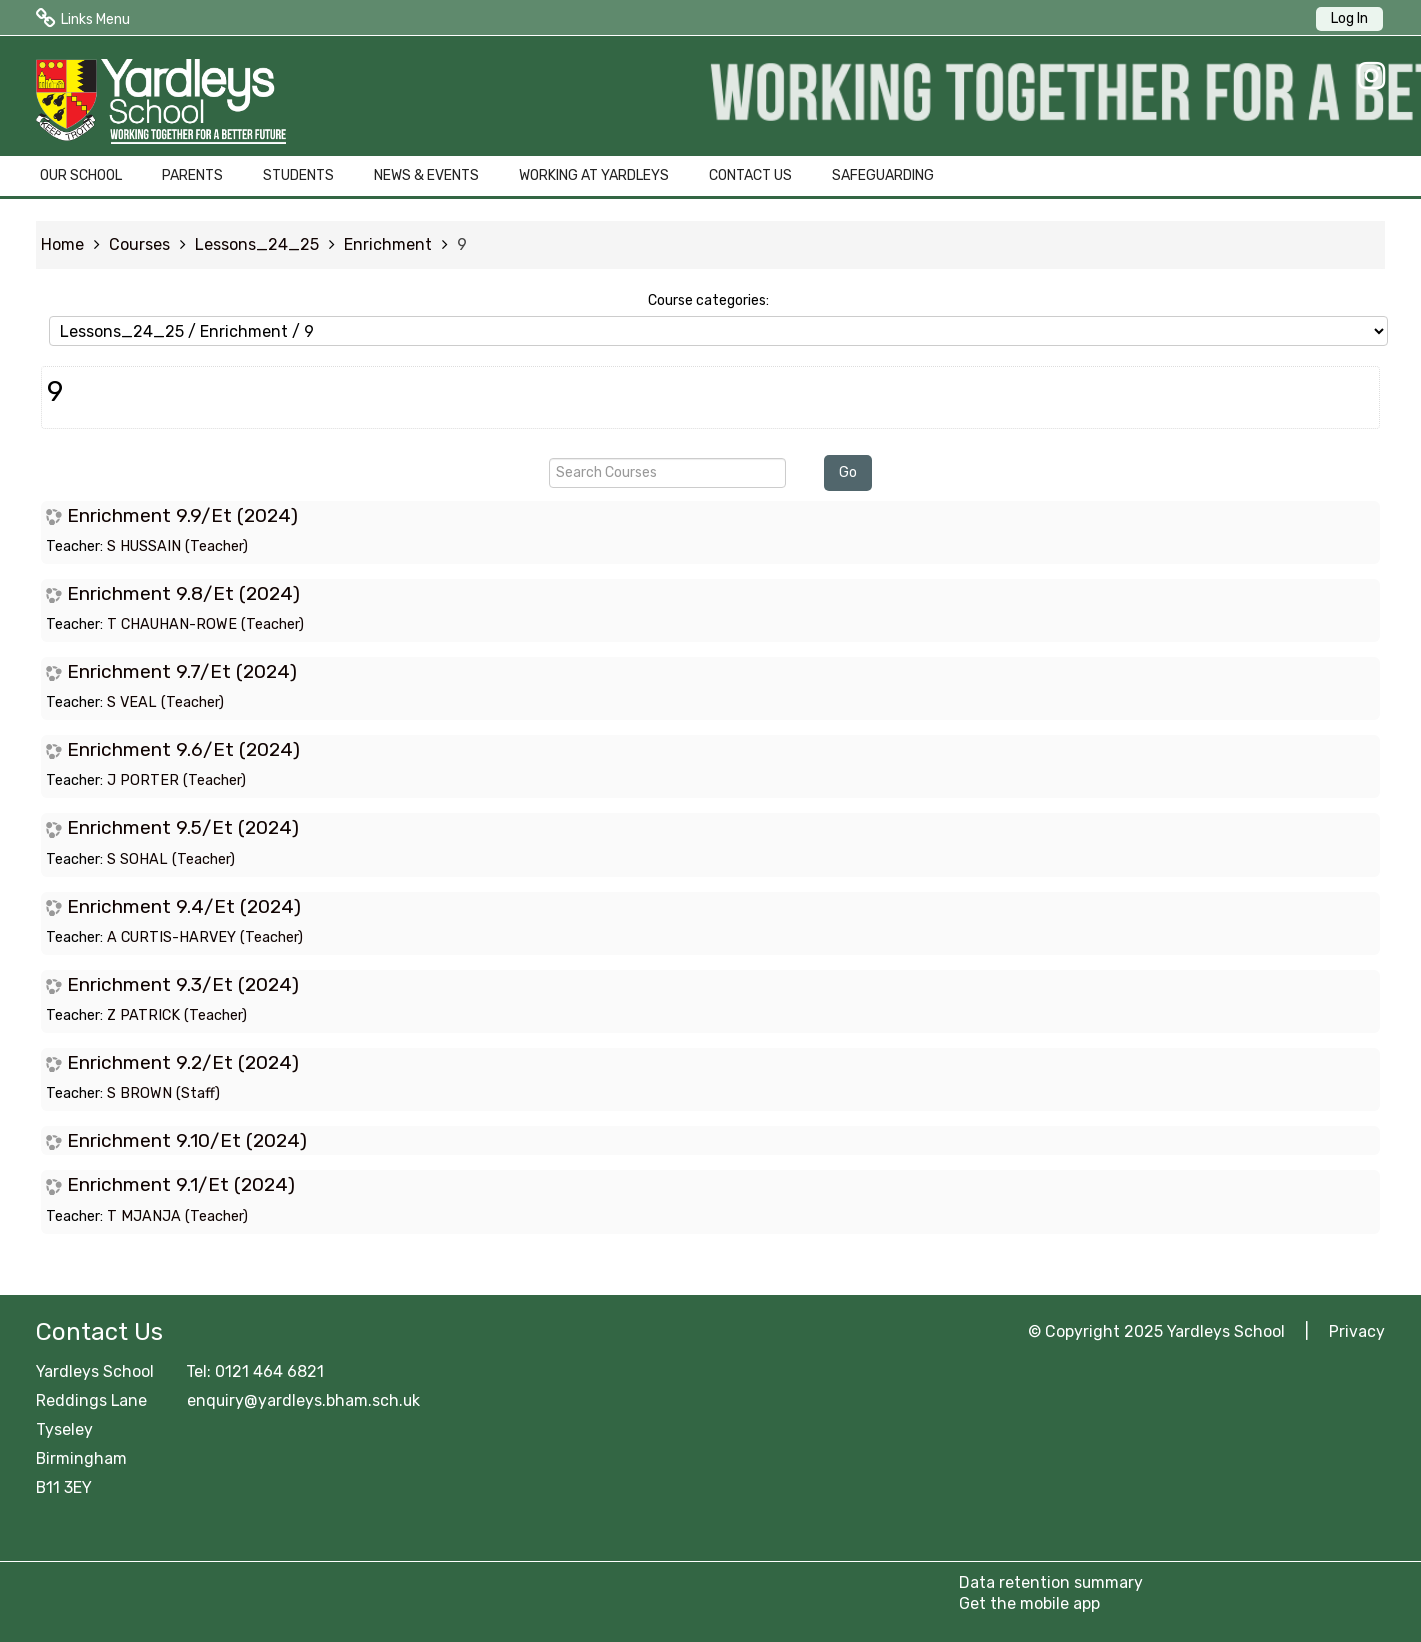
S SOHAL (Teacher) (171, 859)
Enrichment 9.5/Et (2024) (183, 827)
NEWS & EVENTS (426, 175)
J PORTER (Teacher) (176, 780)
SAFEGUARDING (883, 175)
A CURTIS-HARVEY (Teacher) (205, 937)
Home (62, 244)
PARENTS (192, 175)
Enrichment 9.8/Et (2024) (183, 593)
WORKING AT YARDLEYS (594, 175)
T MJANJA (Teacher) (177, 1216)
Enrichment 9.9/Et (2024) (182, 515)
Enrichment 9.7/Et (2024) (182, 671)
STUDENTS (298, 175)
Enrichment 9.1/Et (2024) (181, 1184)
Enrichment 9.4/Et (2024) (184, 906)
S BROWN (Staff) (163, 1093)
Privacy (1357, 1331)
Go (848, 472)
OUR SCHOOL (81, 175)
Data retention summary (1051, 1582)
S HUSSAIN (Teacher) (177, 546)
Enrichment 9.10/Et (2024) (187, 1140)
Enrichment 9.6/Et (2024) (183, 749)
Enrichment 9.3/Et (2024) (183, 984)
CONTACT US (750, 175)
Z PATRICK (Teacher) (177, 1015)
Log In (1349, 18)
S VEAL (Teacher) (165, 702)
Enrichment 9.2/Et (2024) (183, 1062)
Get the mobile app (1029, 1603)
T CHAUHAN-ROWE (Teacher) (205, 624)
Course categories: (708, 300)
